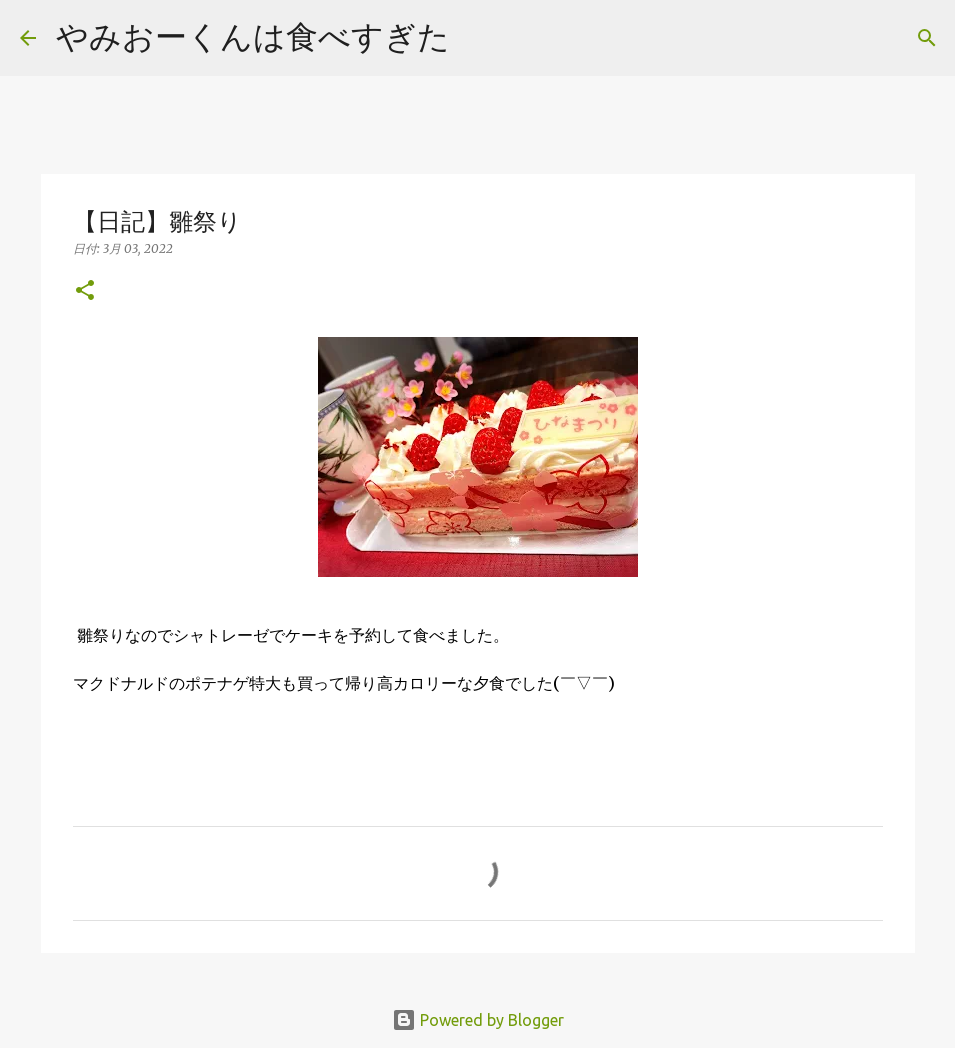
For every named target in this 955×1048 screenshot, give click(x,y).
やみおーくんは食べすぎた (253, 36)
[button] (85, 291)
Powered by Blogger (478, 1020)
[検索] (478, 38)
